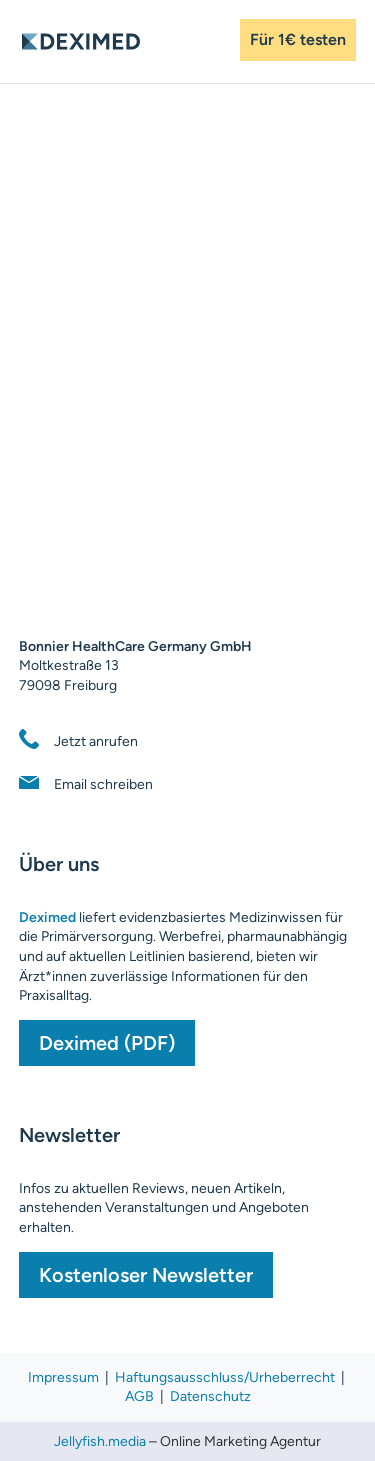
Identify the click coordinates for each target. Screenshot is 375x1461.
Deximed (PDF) (107, 1043)
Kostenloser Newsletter (146, 1275)
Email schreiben (103, 784)
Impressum (63, 1377)
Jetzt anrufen (96, 741)
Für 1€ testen (298, 39)
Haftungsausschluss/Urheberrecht (225, 1377)
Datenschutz (210, 1396)
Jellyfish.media (100, 1441)
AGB (141, 1396)
